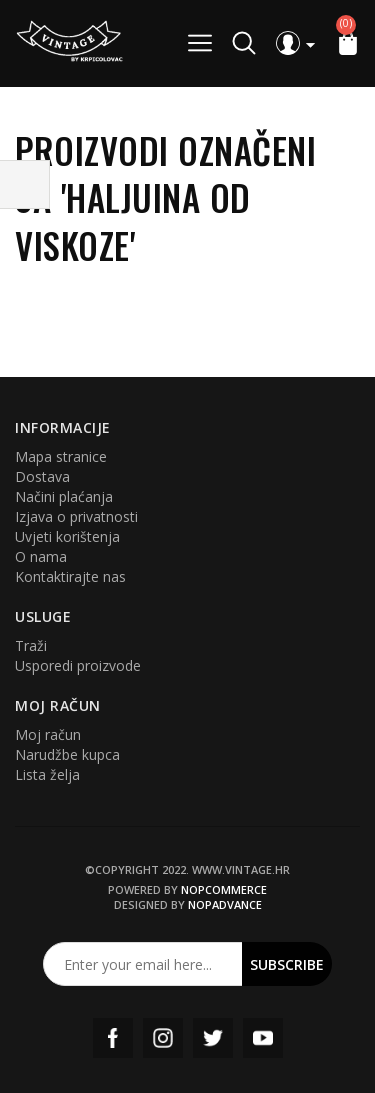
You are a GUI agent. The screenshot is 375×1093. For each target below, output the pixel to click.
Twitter (213, 1038)
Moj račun (48, 734)
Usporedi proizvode (78, 665)
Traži (31, 645)
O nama (41, 556)
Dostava (42, 476)
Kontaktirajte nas (70, 576)
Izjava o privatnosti (76, 516)
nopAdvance (225, 904)
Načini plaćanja (64, 496)
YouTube (263, 1038)
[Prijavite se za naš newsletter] (143, 964)
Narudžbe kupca (67, 754)
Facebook (113, 1038)
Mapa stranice (61, 456)
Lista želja (47, 774)
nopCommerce (224, 889)
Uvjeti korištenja (67, 536)
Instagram (163, 1038)
